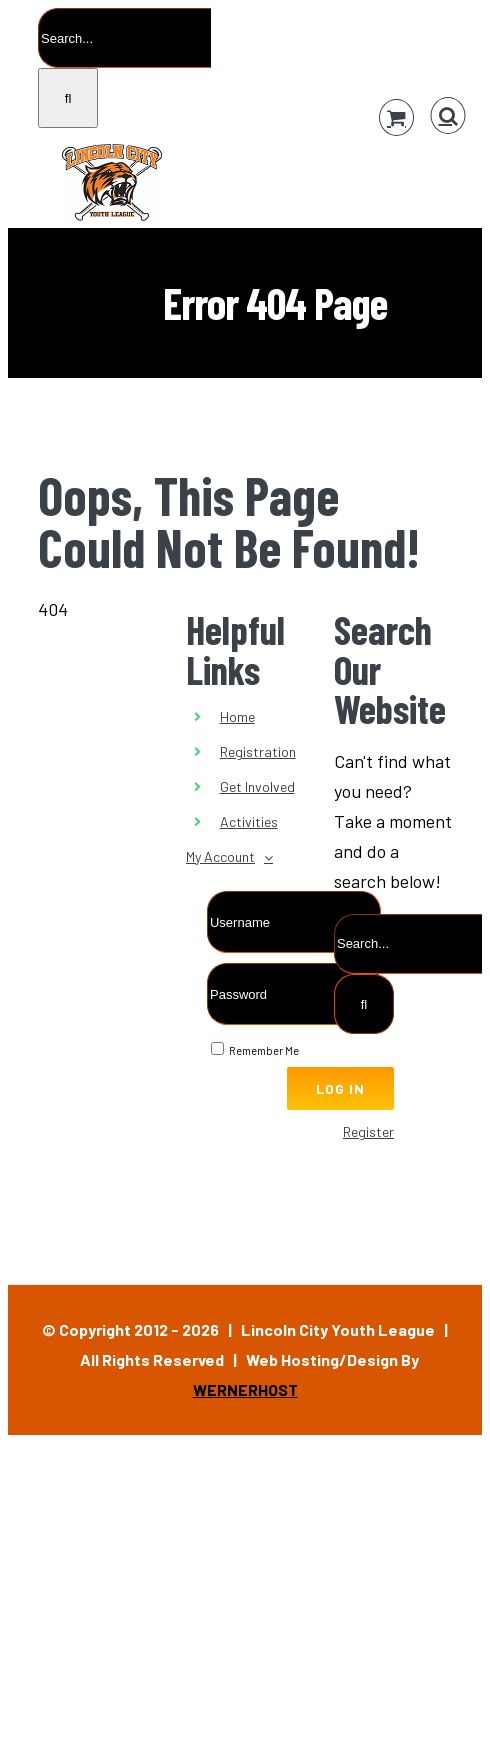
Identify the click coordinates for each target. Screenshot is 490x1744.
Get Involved (257, 786)
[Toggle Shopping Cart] (396, 117)
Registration (258, 751)
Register (368, 1131)
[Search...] (124, 38)
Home (237, 716)
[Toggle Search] (448, 116)
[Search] (68, 98)
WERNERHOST (245, 1389)
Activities (249, 821)
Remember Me (255, 1050)
